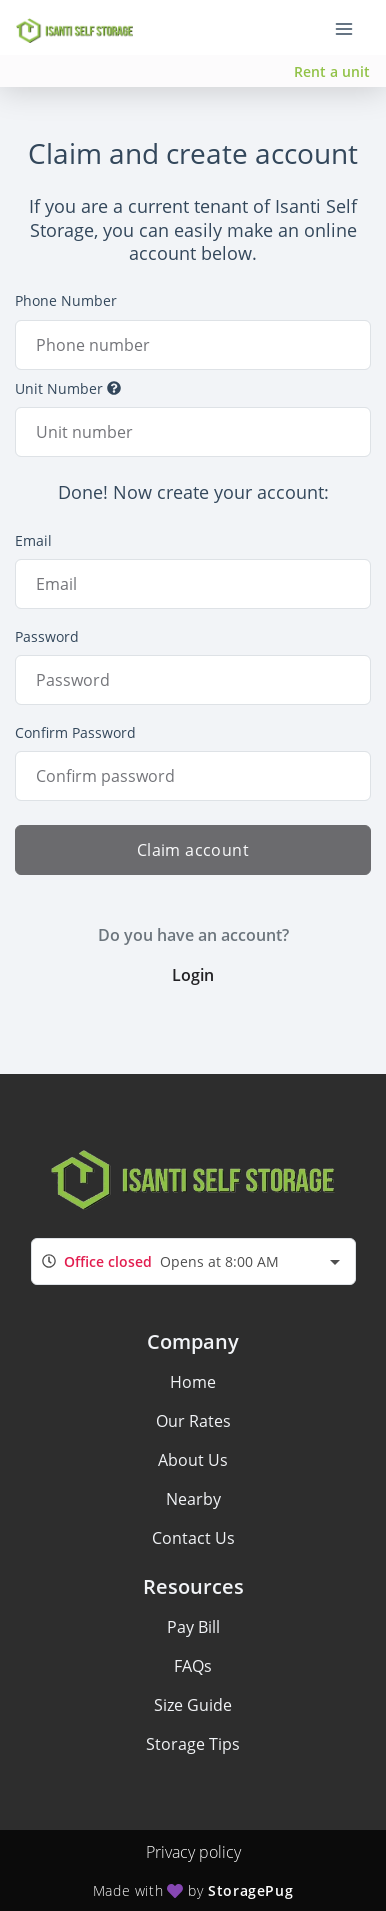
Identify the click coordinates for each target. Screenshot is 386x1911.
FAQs (193, 1666)
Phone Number (66, 300)
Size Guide (193, 1705)
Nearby (193, 1499)
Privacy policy (193, 1852)
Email (33, 540)
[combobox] (193, 1261)
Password (47, 636)
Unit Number (68, 388)
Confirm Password (75, 732)
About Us (193, 1460)
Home (193, 1382)
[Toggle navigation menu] (352, 28)
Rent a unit (332, 71)
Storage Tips (193, 1744)
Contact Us (193, 1538)
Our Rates (193, 1421)
